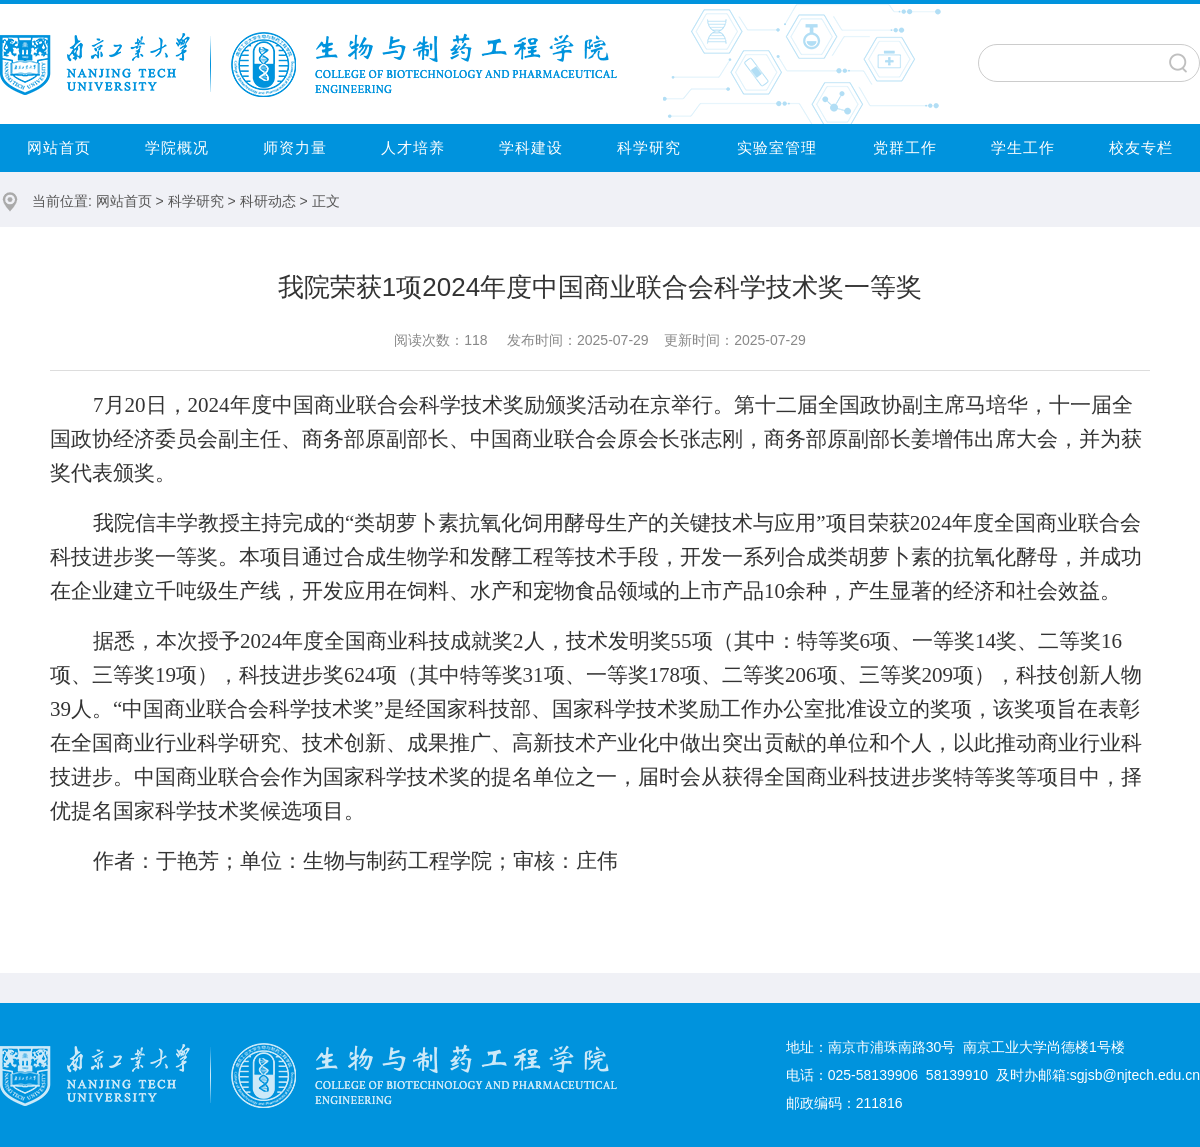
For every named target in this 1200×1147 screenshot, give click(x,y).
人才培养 (413, 147)
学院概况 (177, 147)
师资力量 (295, 147)
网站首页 (59, 147)
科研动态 (268, 201)
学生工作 (1023, 147)
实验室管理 (777, 147)
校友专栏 (1141, 147)
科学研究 (649, 147)
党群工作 (905, 147)
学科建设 (531, 147)
